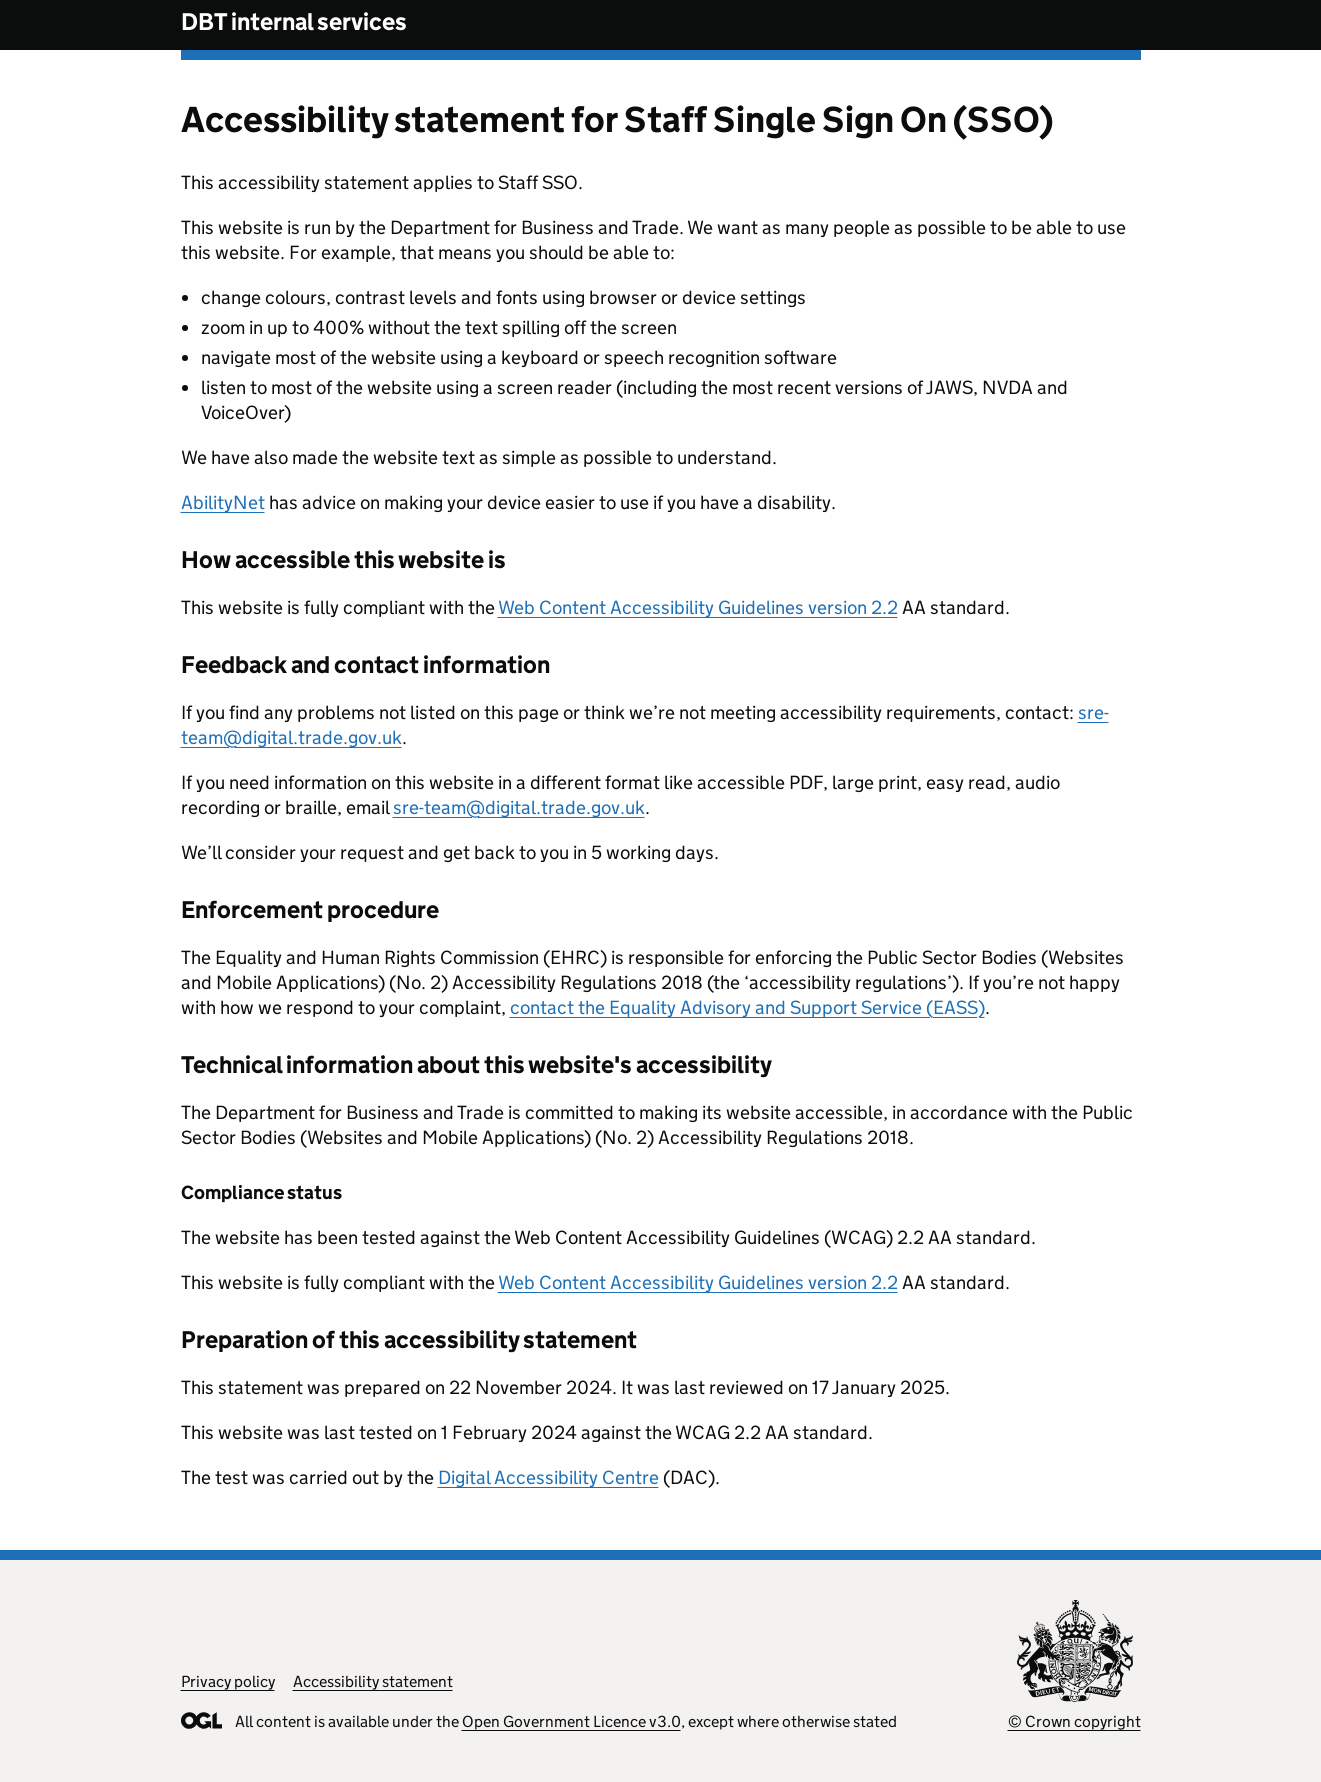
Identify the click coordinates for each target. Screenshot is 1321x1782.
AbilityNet (223, 502)
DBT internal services (294, 21)
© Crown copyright (1074, 1721)
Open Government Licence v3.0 (571, 1721)
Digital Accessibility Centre (548, 1477)
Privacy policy (228, 1681)
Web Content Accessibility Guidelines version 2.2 (698, 607)
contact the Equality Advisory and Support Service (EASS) (747, 1007)
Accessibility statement (373, 1681)
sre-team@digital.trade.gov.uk (519, 807)
